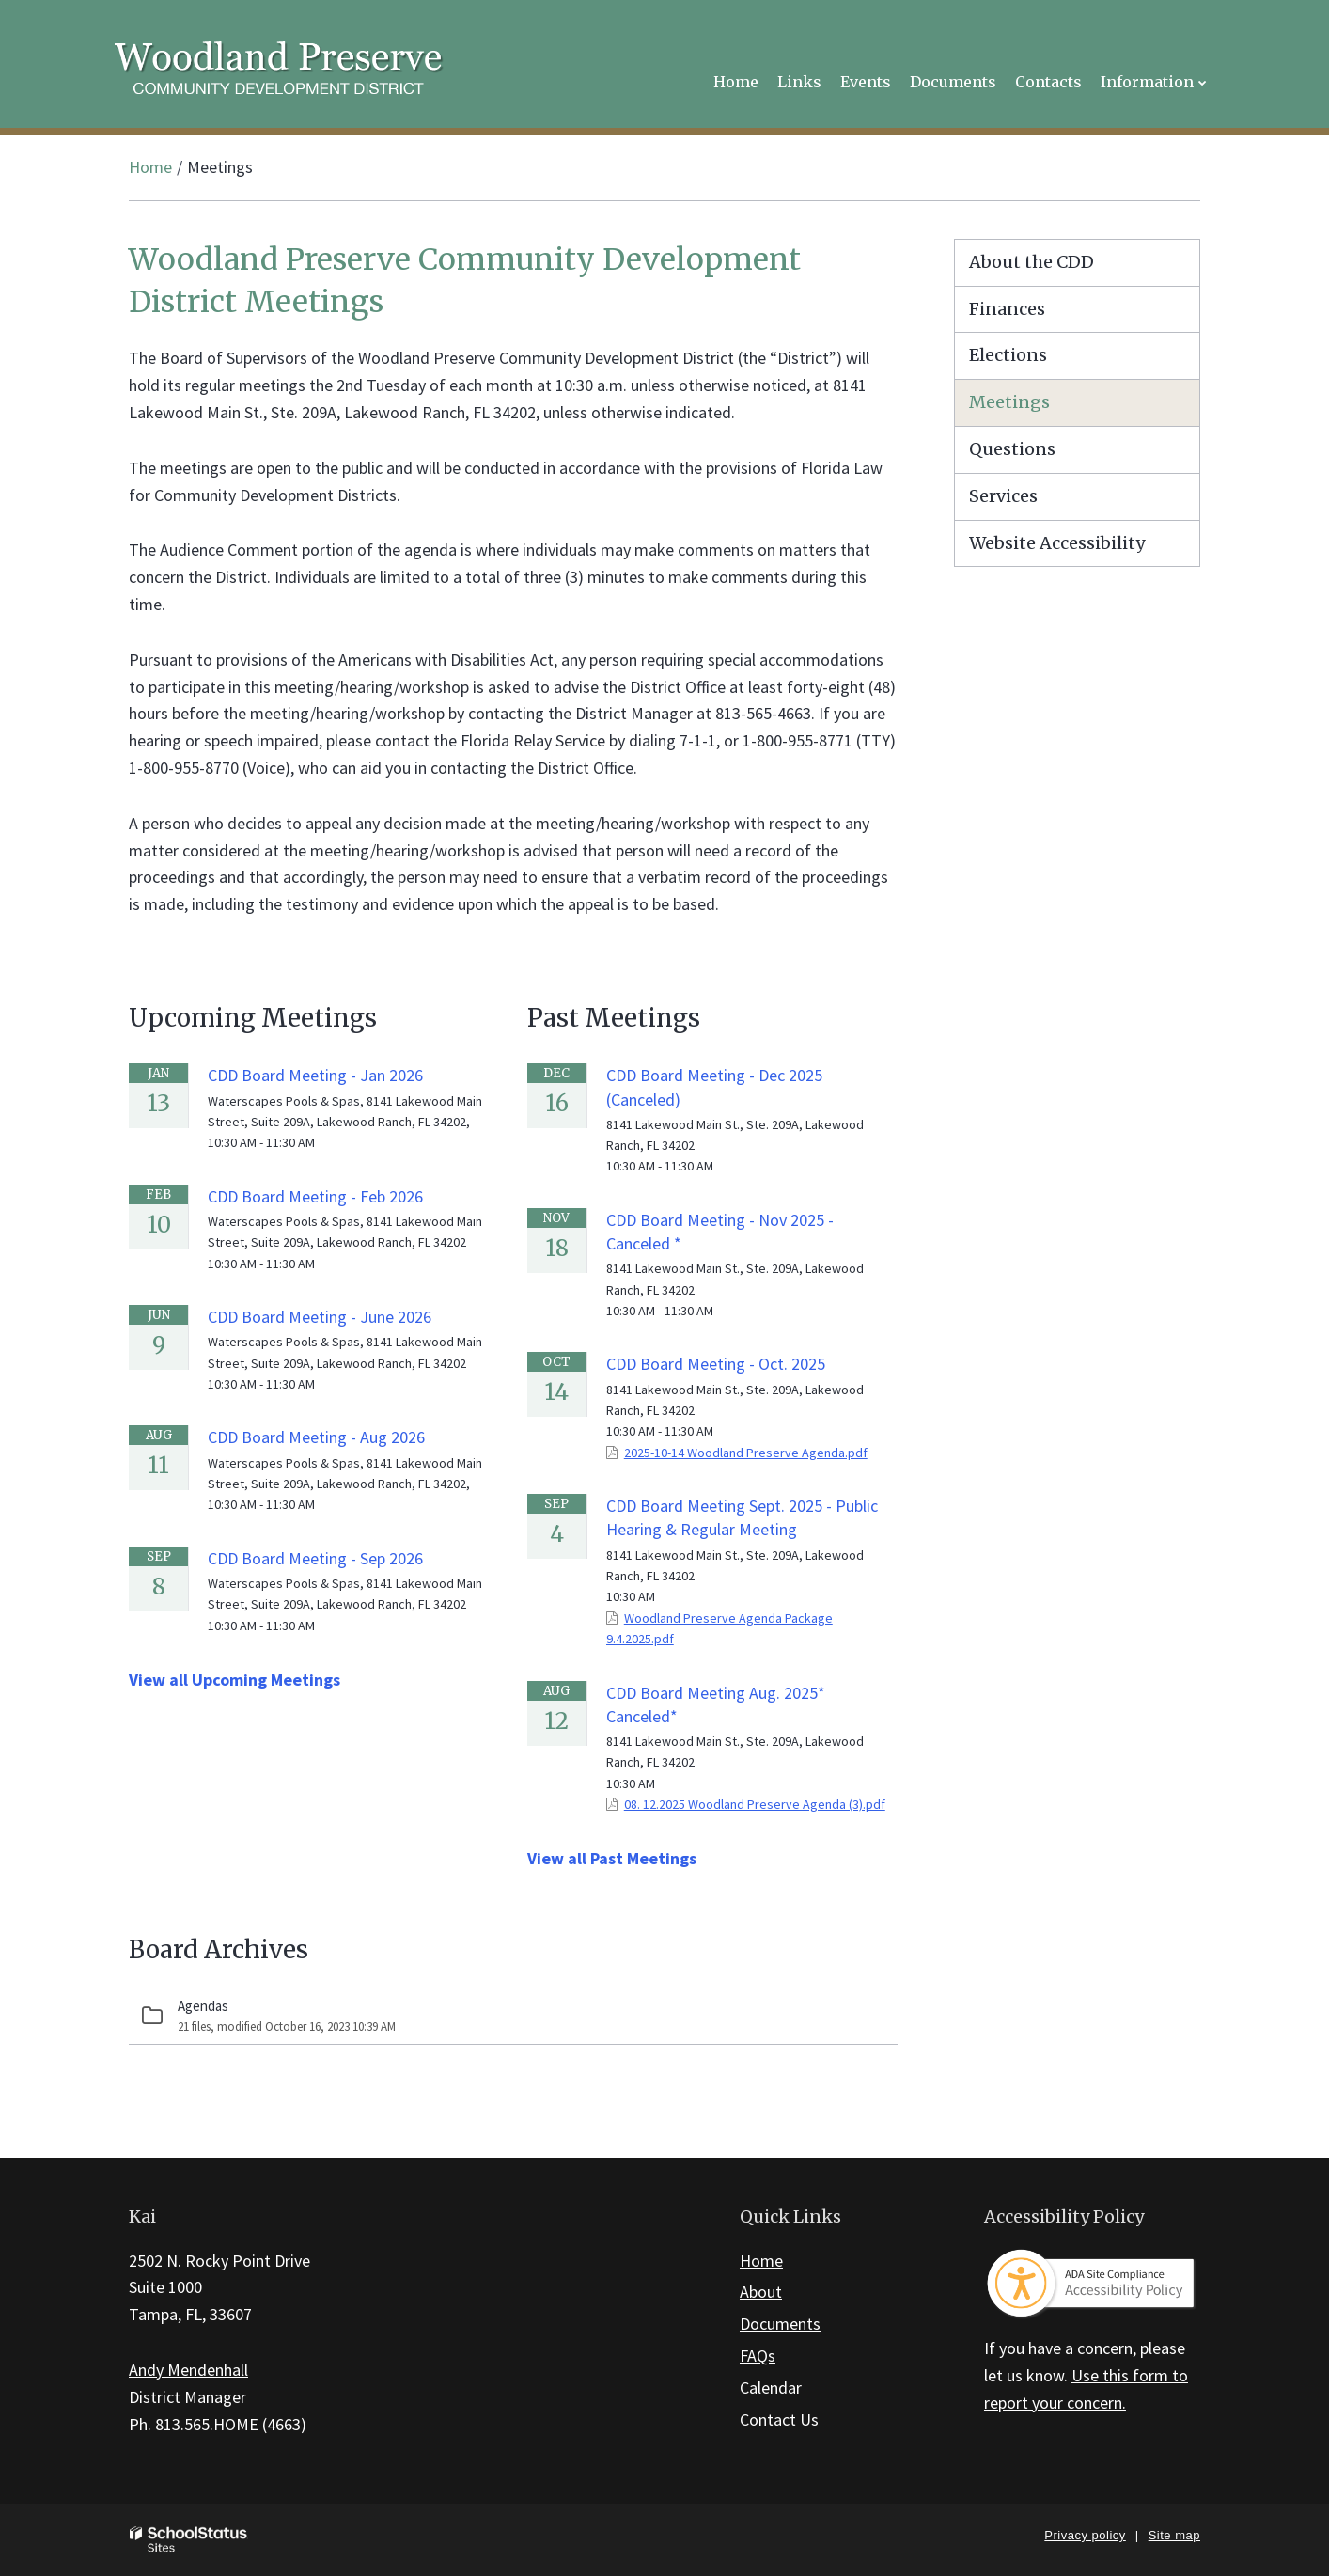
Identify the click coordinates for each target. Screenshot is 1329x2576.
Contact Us (779, 2419)
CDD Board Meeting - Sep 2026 (315, 1558)
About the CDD (1031, 262)
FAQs (757, 2355)
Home (150, 167)
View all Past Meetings (611, 1858)
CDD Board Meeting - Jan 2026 (315, 1075)
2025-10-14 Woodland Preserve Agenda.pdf (746, 1452)
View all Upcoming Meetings (234, 1679)
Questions (1012, 449)
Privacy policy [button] (1084, 2535)
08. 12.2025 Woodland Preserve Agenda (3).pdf (754, 1804)
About (761, 2291)
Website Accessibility (1057, 543)
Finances (1007, 309)
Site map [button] (1174, 2535)
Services (1003, 496)
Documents (780, 2323)
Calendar (771, 2387)
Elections (1008, 355)
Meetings (1009, 402)
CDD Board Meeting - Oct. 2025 (715, 1363)
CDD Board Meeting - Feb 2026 (315, 1196)
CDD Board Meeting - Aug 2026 (316, 1437)
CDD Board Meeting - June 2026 (319, 1316)
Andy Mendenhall (188, 2369)
